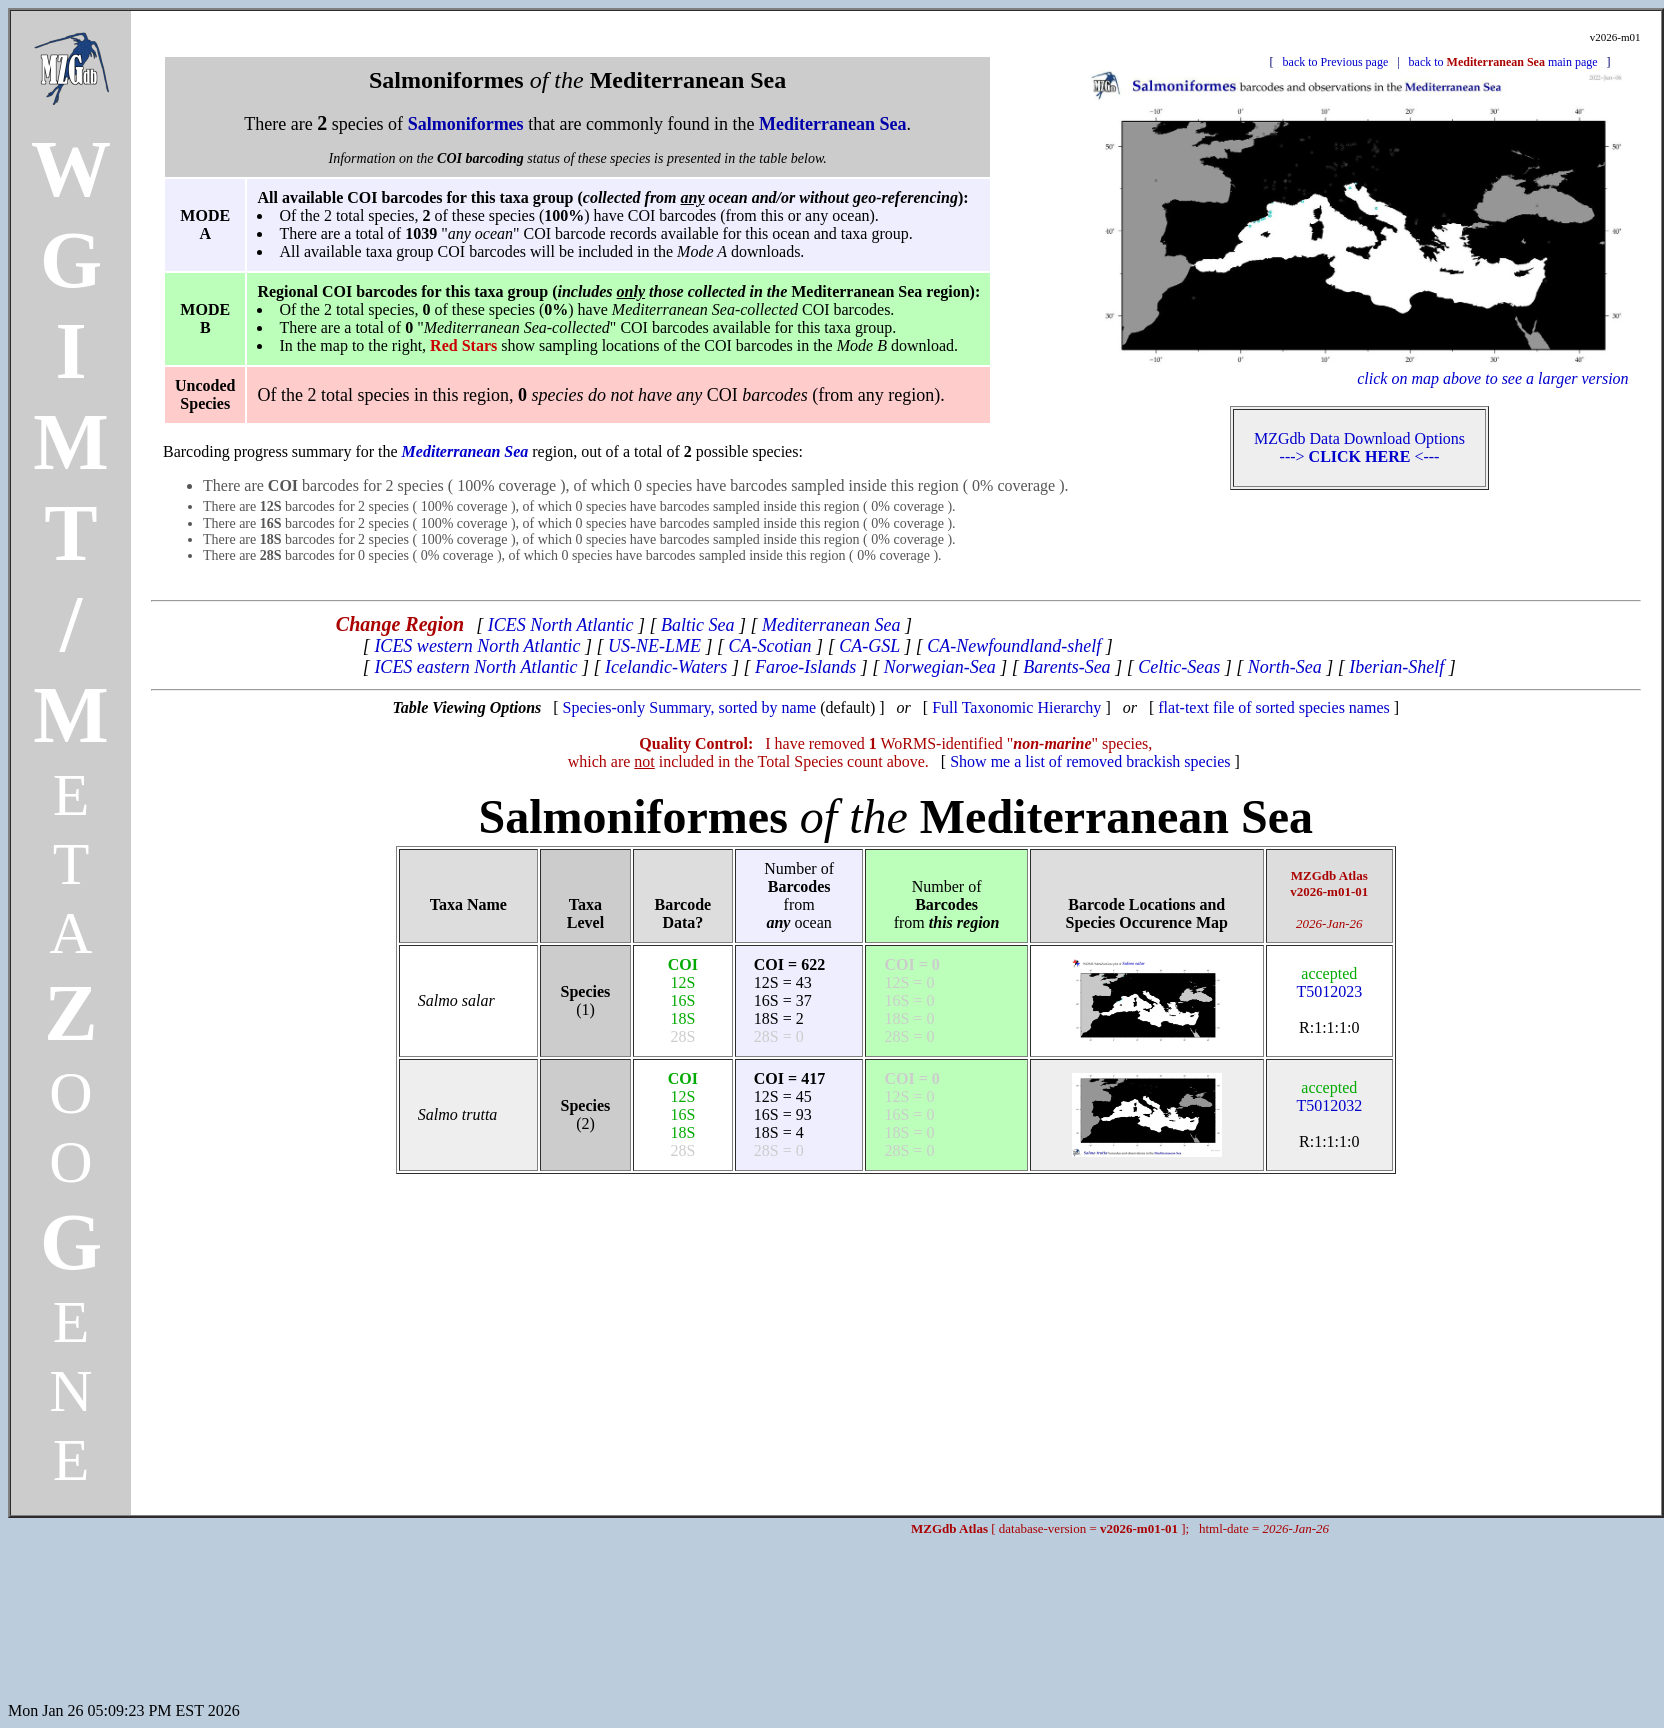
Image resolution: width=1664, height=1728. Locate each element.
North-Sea (1285, 667)
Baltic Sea (697, 625)
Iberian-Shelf (1396, 667)
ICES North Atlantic (561, 625)
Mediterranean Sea (831, 625)
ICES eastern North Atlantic (475, 667)
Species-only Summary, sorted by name (690, 707)
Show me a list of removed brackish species (1090, 761)
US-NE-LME (654, 646)
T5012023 (1329, 982)
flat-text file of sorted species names (1273, 707)
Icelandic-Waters (666, 667)
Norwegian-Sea (940, 667)
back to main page (1503, 62)
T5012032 (1329, 1096)
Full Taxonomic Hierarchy (1016, 707)
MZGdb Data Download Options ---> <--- (1359, 447)
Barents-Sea (1066, 667)
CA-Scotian (770, 646)
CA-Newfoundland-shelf (1014, 646)
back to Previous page (1336, 62)
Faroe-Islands (805, 667)
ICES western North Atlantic (477, 646)
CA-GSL (869, 646)
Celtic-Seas (1179, 667)
